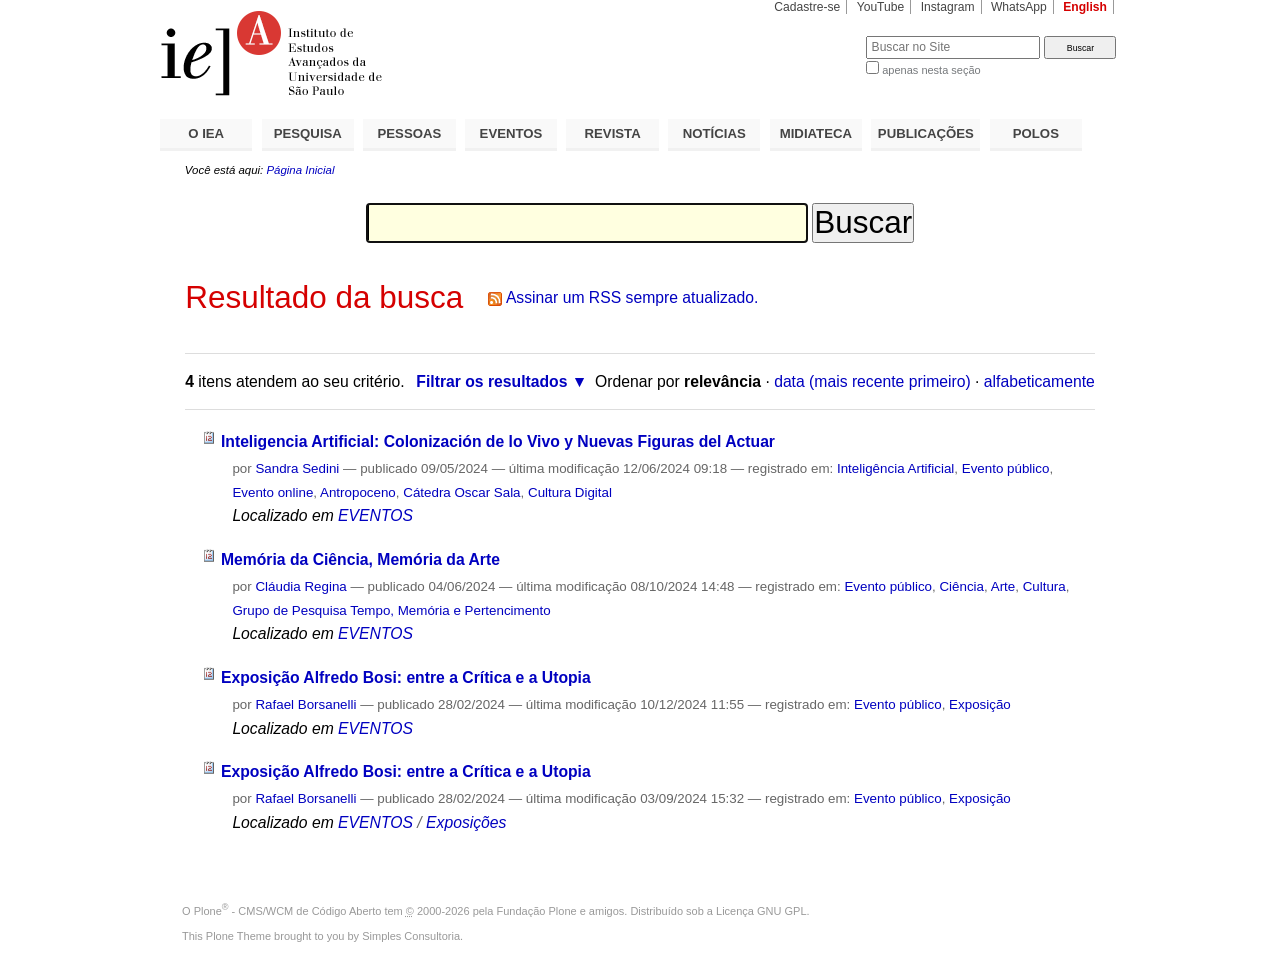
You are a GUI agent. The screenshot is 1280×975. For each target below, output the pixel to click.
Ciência (961, 586)
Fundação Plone (537, 911)
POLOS (1036, 133)
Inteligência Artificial (895, 468)
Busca (817, 35)
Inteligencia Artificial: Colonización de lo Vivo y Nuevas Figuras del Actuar (498, 441)
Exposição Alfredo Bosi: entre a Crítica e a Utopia (406, 677)
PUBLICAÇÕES (926, 133)
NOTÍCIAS (714, 133)
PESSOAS (410, 133)
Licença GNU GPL (761, 911)
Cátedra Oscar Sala (461, 492)
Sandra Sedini (297, 468)
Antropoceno (358, 492)
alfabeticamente (1039, 381)
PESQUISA (308, 133)
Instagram (948, 7)
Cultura (1044, 586)
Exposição (980, 704)
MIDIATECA (816, 133)
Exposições (466, 822)
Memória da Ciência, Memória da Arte (360, 559)
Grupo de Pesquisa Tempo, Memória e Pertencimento (391, 610)
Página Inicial (300, 170)
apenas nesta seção (931, 70)
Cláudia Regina (300, 586)
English (1085, 7)
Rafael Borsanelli (305, 704)
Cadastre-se (807, 7)
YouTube (881, 7)
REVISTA (613, 133)
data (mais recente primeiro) (872, 381)
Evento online (272, 492)
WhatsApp (1019, 7)
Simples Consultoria (411, 936)
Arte (1003, 586)
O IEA (206, 133)
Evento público (1006, 468)
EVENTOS (511, 133)
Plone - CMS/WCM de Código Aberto (288, 911)
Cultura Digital (570, 492)
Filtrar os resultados (491, 381)
